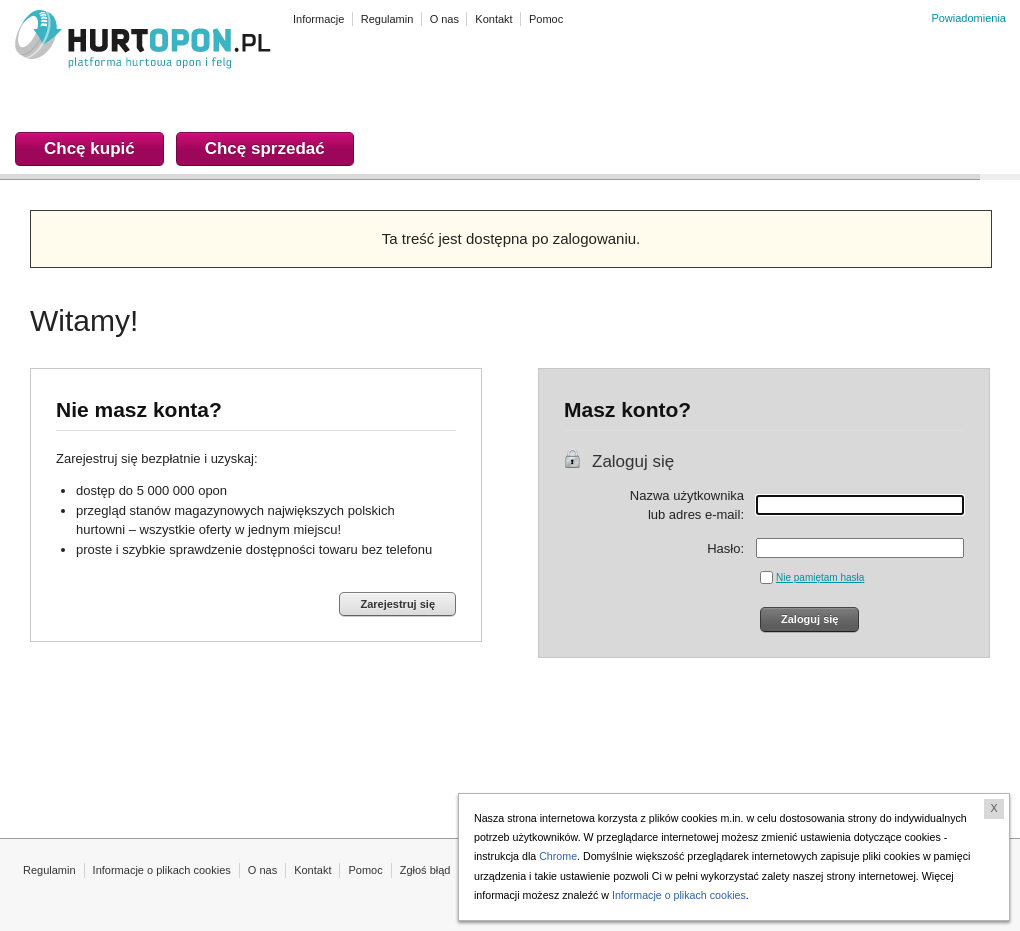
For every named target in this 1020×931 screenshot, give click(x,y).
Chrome (558, 856)
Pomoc (365, 870)
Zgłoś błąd (425, 870)
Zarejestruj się (397, 604)
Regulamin (49, 870)
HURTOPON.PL (143, 42)
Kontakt (312, 870)
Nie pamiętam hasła (820, 577)
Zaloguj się (633, 461)
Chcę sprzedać (265, 148)
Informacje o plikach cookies (162, 870)
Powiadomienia (968, 18)
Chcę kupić (89, 148)
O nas (262, 870)
